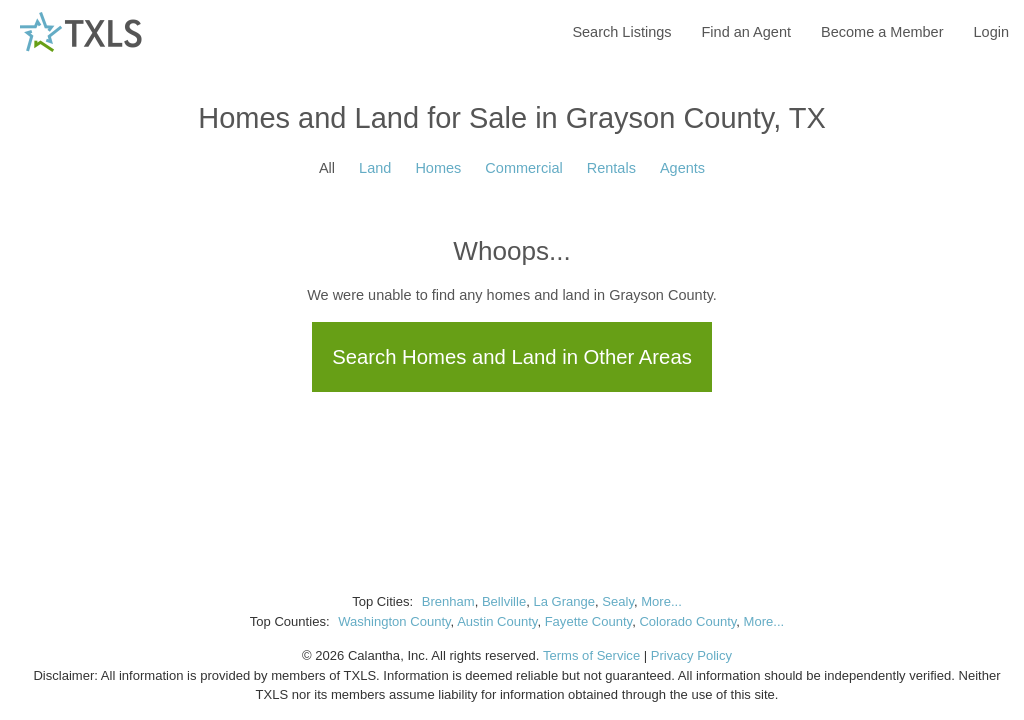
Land (375, 168)
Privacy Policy (691, 655)
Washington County (394, 621)
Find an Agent (747, 32)
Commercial (523, 168)
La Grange (564, 601)
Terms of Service (591, 655)
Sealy (618, 601)
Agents (682, 168)
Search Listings (621, 32)
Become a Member (882, 32)
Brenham (448, 601)
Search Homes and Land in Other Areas (512, 357)
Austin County (497, 621)
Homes (438, 168)
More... (661, 601)
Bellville (504, 601)
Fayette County (589, 621)
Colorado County (687, 621)
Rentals (611, 168)
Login (991, 32)
